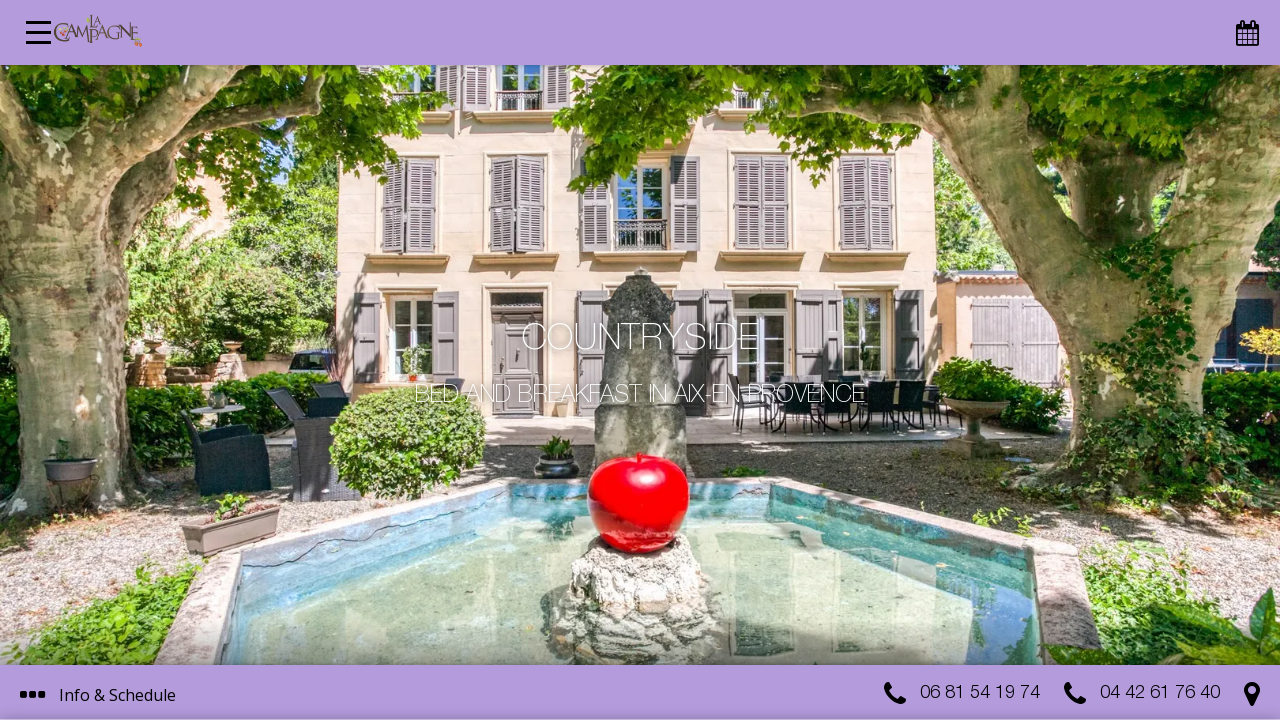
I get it (699, 617)
